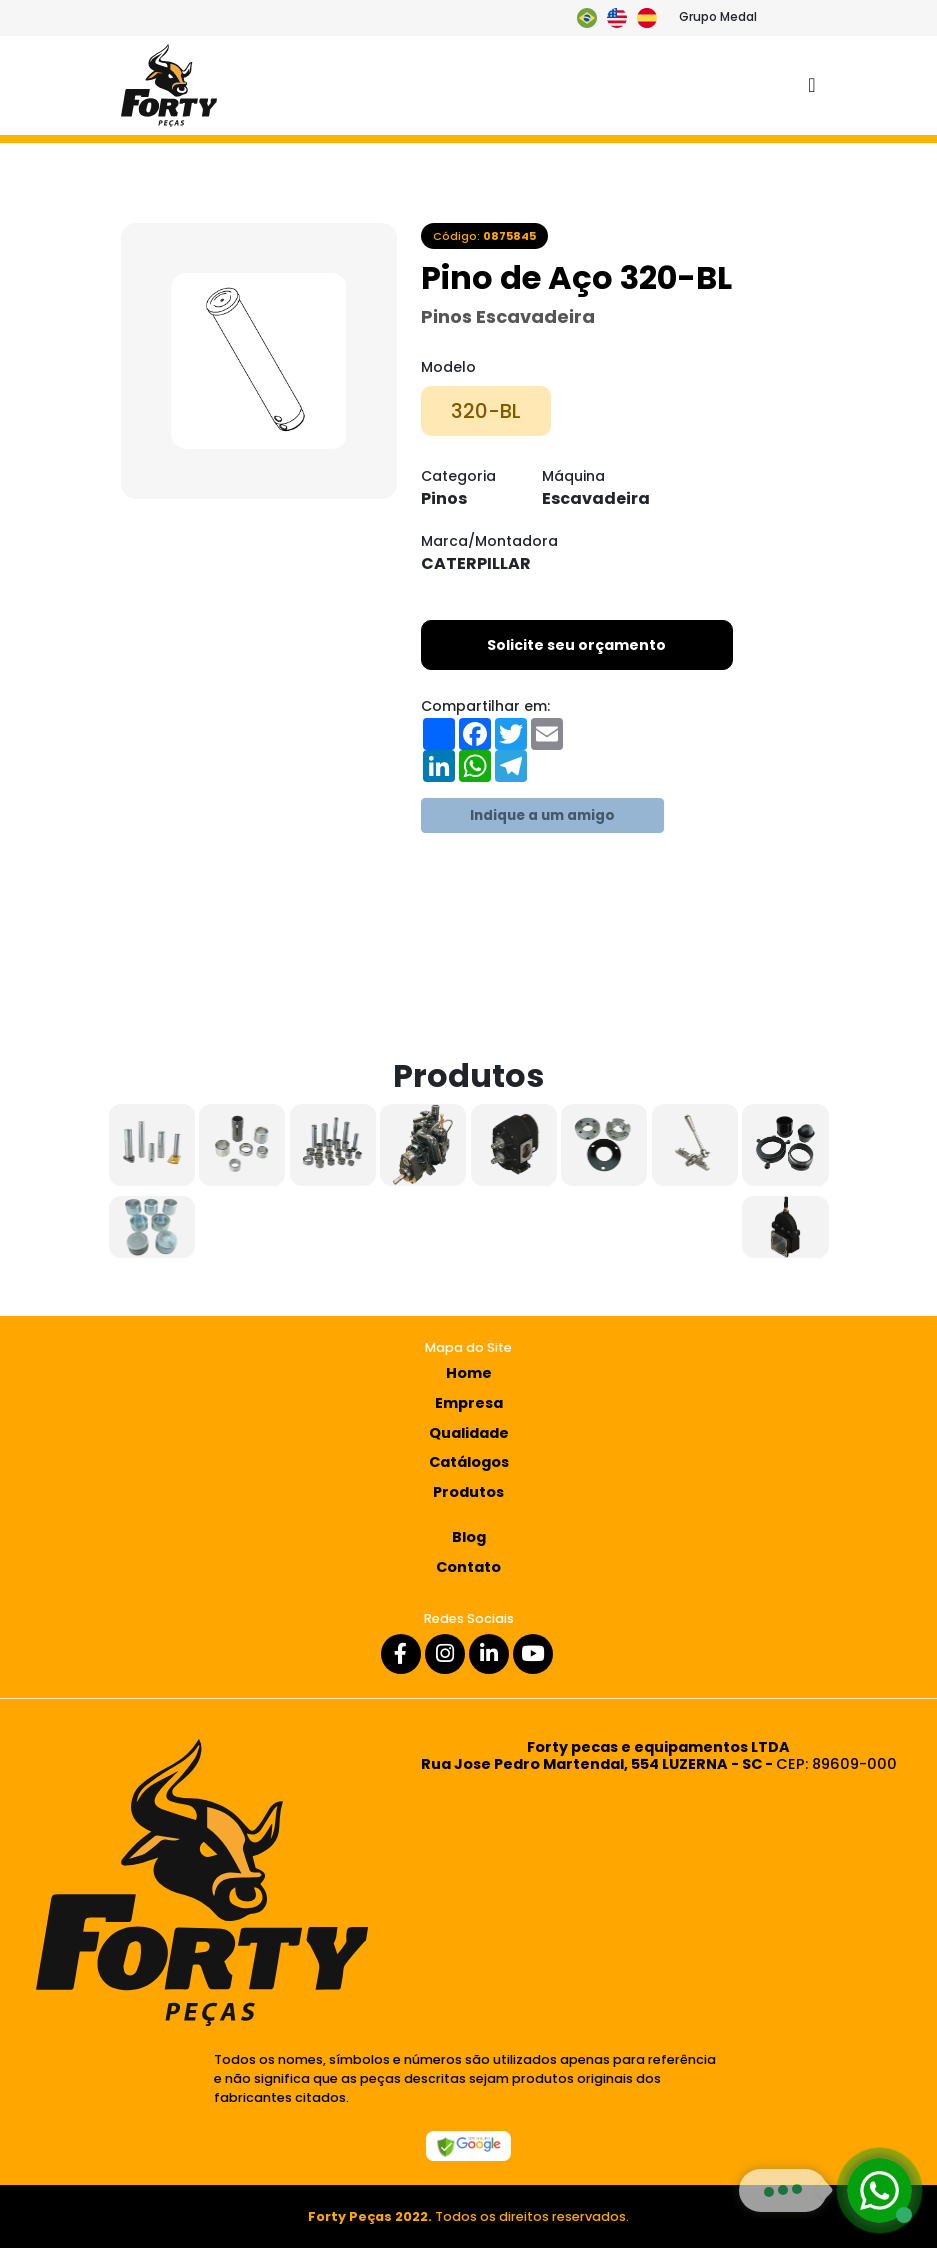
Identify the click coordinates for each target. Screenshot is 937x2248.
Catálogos (469, 1462)
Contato (468, 1567)
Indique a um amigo (542, 815)
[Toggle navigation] (811, 85)
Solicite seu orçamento (576, 645)
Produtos (468, 1492)
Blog (469, 1537)
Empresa (469, 1403)
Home (469, 1373)
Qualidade (469, 1433)
